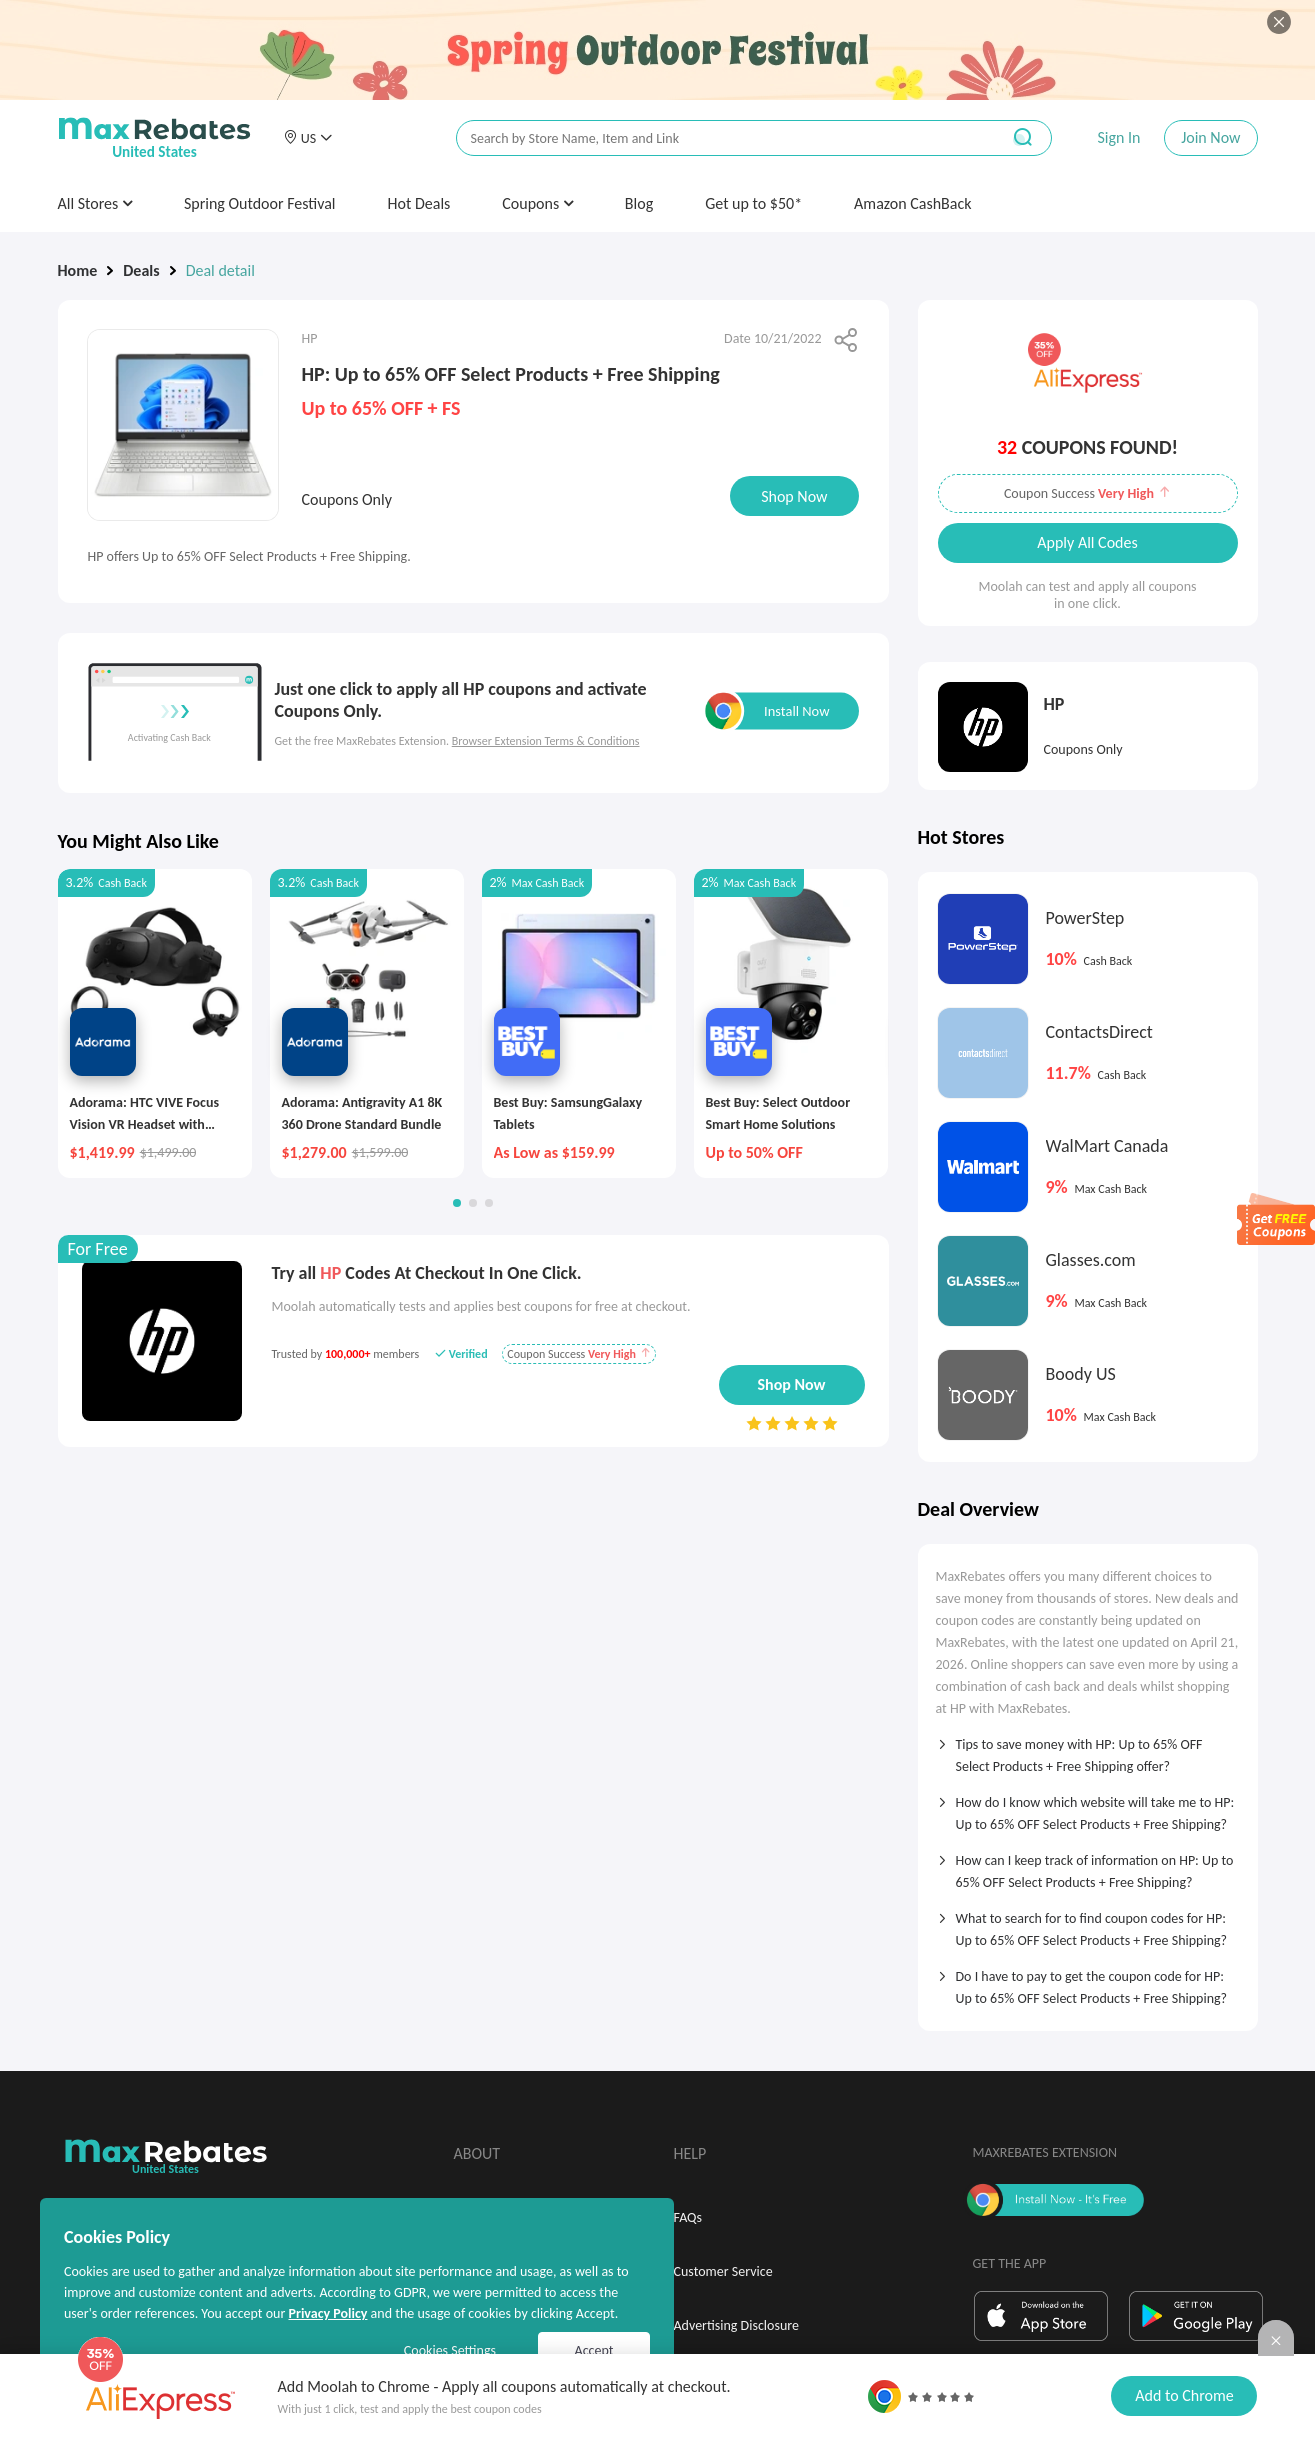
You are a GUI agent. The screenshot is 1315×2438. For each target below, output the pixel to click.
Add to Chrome (1184, 2395)
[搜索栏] (715, 138)
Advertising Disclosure (736, 2325)
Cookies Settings (450, 2350)
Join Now (1210, 137)
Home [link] (78, 270)
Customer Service (723, 2271)
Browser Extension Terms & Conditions (546, 741)
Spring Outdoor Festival (260, 203)
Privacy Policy (327, 2313)
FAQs (688, 2217)
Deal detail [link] (220, 270)
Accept (594, 2350)
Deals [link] (141, 270)
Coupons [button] (537, 203)
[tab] (1088, 1749)
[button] (308, 138)
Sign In (1118, 137)
